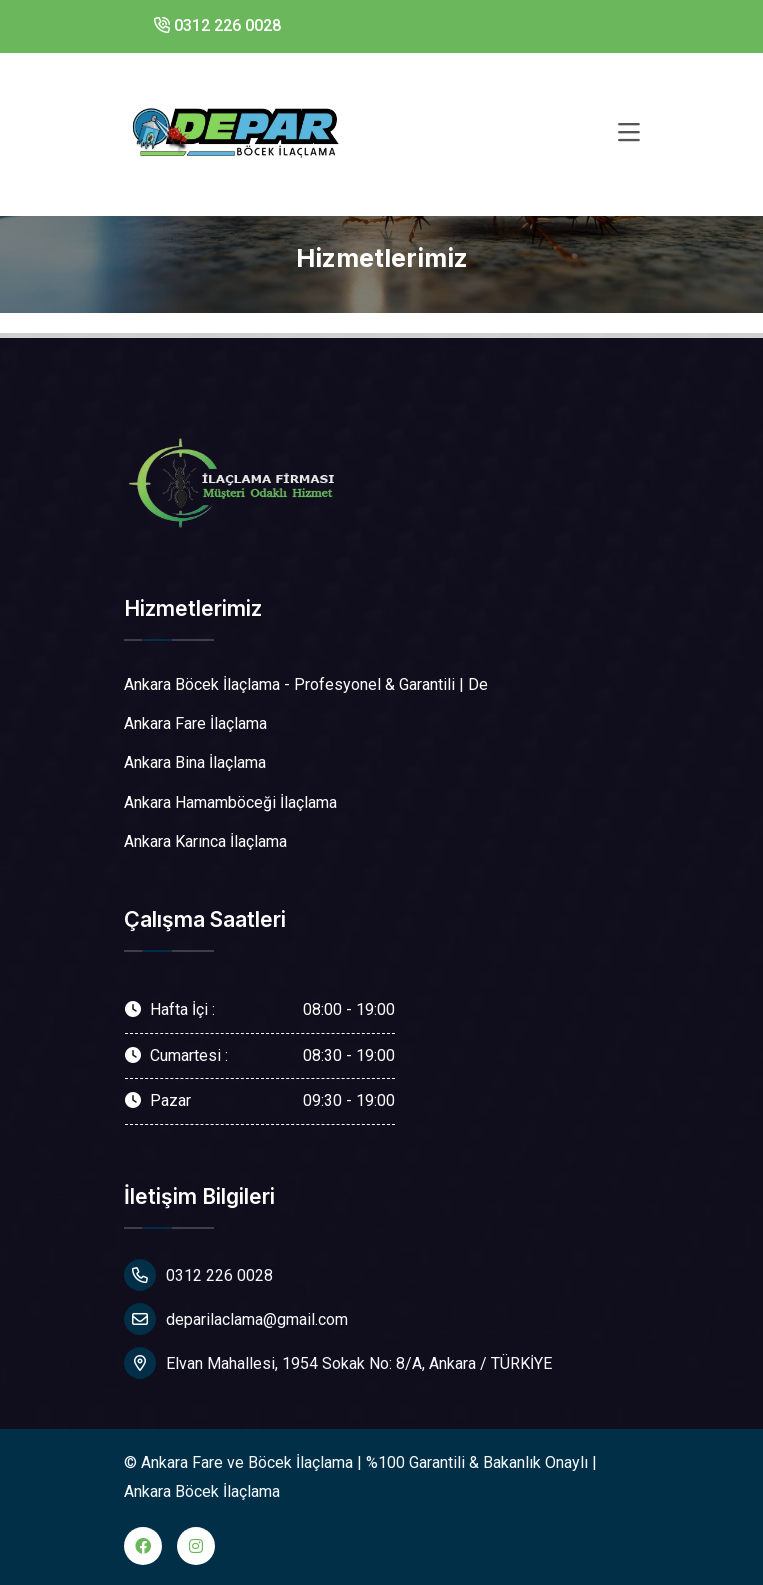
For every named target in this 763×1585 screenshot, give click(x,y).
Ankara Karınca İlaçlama (205, 841)
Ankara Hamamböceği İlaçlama (230, 802)
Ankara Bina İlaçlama (195, 762)
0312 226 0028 (217, 25)
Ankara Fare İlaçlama (195, 723)
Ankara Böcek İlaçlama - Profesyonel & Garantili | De (306, 684)
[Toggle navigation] (629, 133)
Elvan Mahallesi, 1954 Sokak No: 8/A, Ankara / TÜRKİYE (338, 1363)
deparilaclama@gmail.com (236, 1319)
